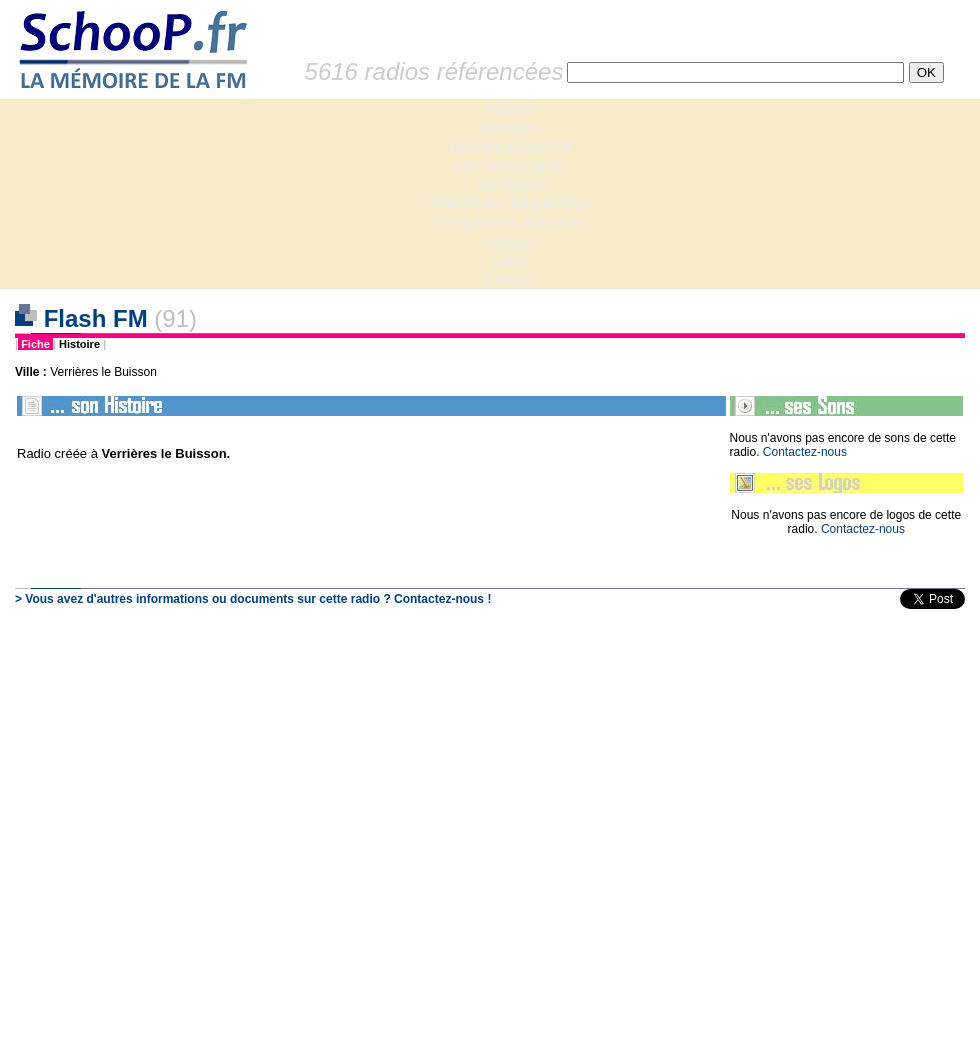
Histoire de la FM (510, 146)
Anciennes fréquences (510, 203)
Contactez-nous (805, 452)
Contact (509, 279)
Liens (510, 260)
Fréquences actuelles (510, 222)
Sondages (510, 184)
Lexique (510, 241)
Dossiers (510, 127)
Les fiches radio (510, 165)
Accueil (510, 108)
